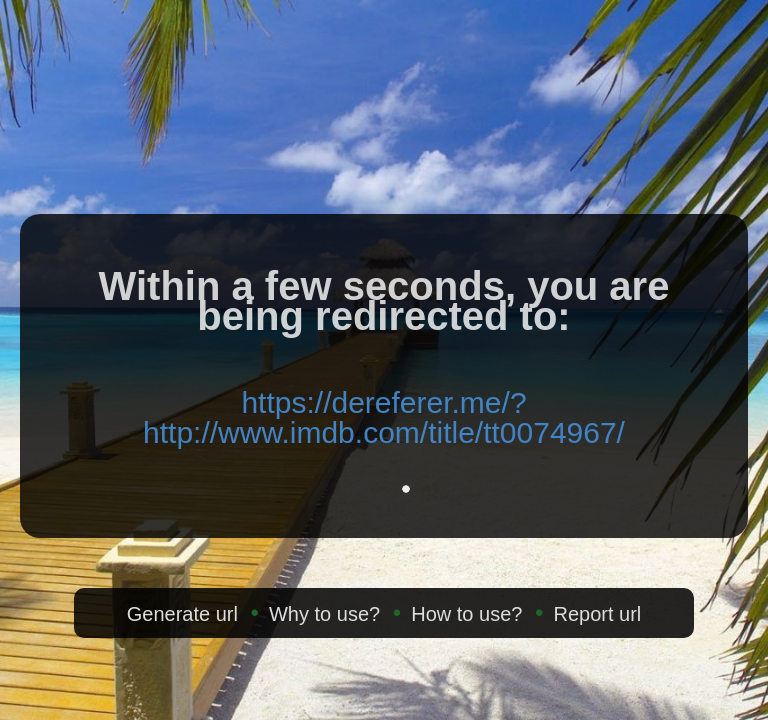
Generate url (182, 614)
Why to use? (324, 614)
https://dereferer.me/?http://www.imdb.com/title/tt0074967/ (384, 417)
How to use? (466, 614)
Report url (597, 614)
